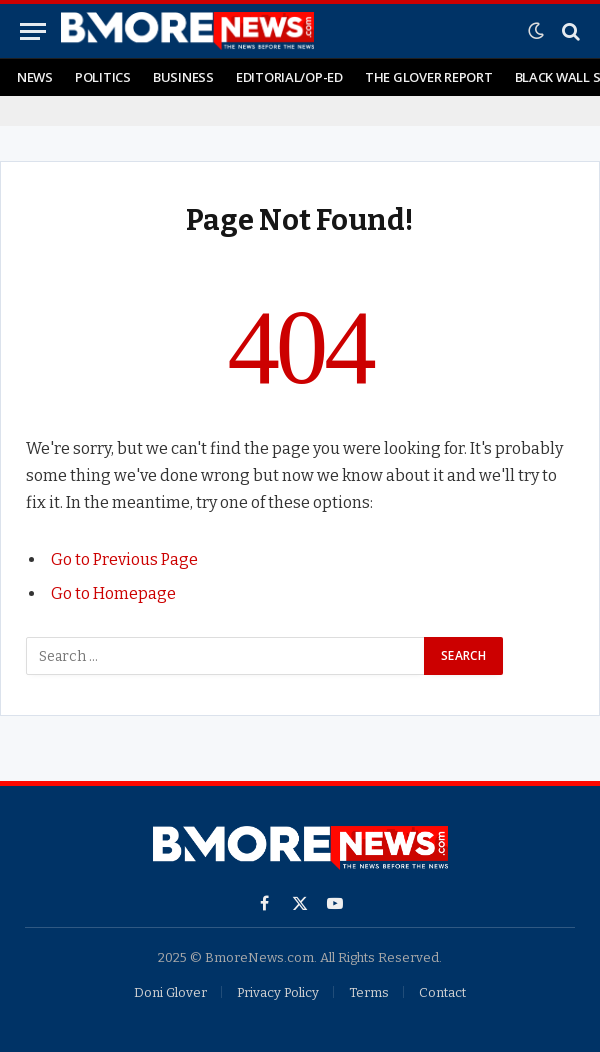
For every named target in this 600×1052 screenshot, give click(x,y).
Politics (103, 77)
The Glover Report (429, 77)
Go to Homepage (113, 593)
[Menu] (33, 31)
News (35, 77)
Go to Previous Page (124, 559)
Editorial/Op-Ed (289, 77)
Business (183, 77)
